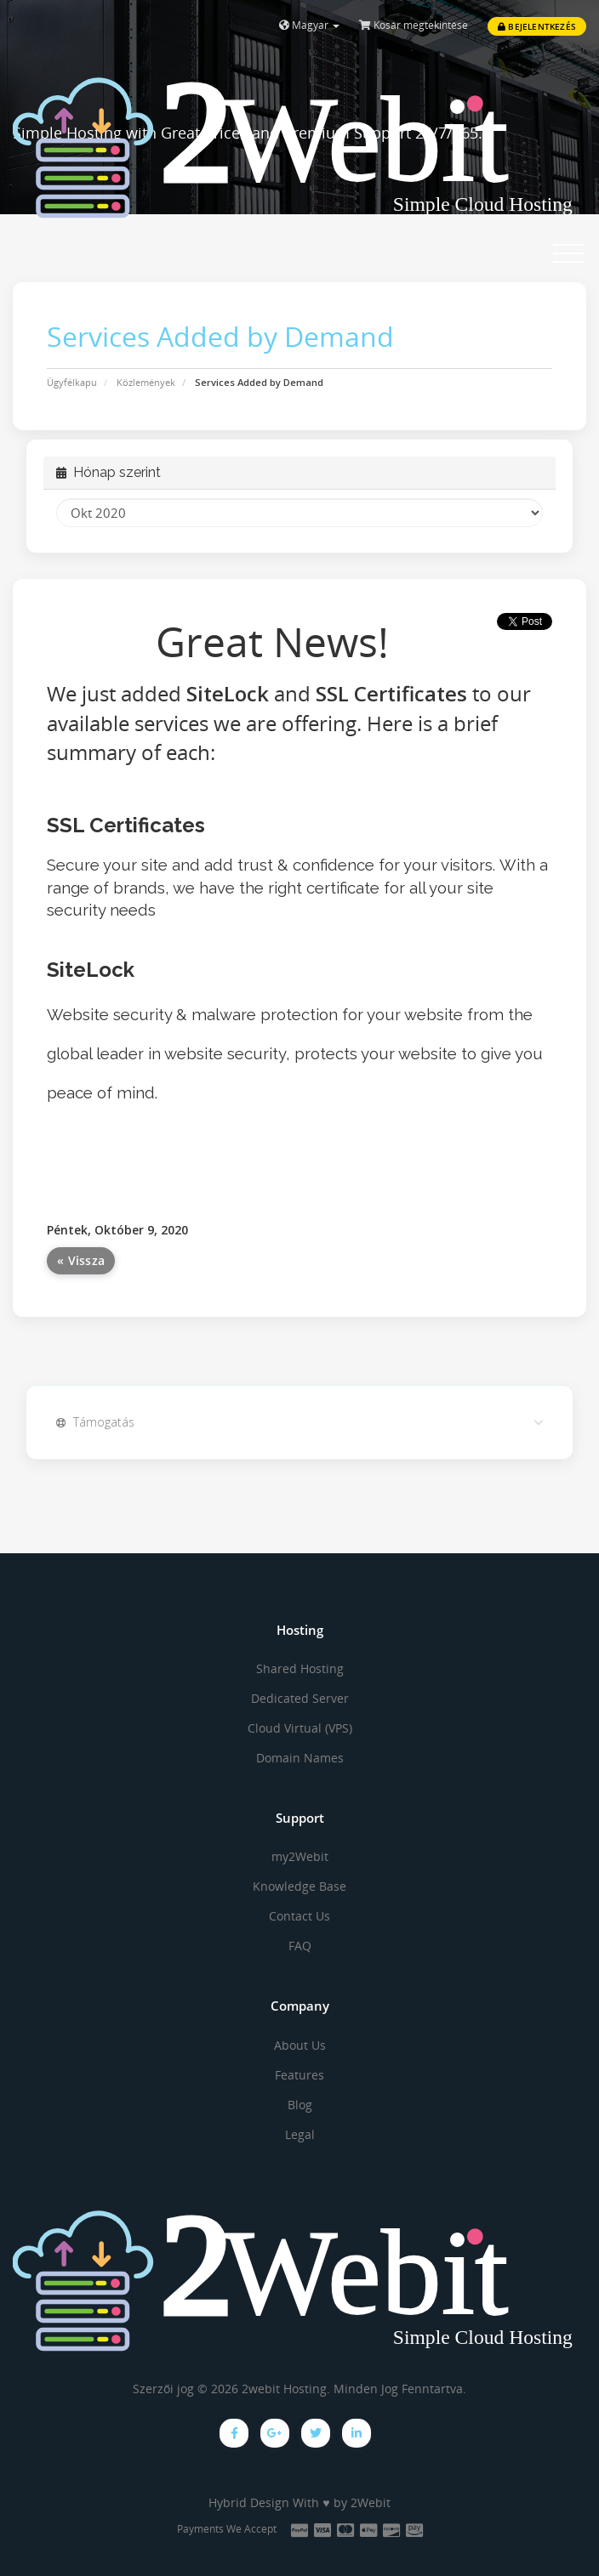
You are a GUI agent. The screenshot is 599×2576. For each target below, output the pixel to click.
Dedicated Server (300, 1698)
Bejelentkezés (537, 26)
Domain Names (300, 1758)
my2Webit (299, 1856)
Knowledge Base (299, 1886)
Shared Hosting (300, 1668)
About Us (300, 2045)
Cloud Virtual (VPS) (300, 1728)
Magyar (309, 25)
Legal (300, 2134)
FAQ (299, 1946)
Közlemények (146, 382)
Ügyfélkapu (72, 382)
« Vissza (81, 1260)
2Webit (371, 2502)
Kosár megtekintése (413, 25)
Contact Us (299, 1916)
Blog (300, 2105)
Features (299, 2075)
